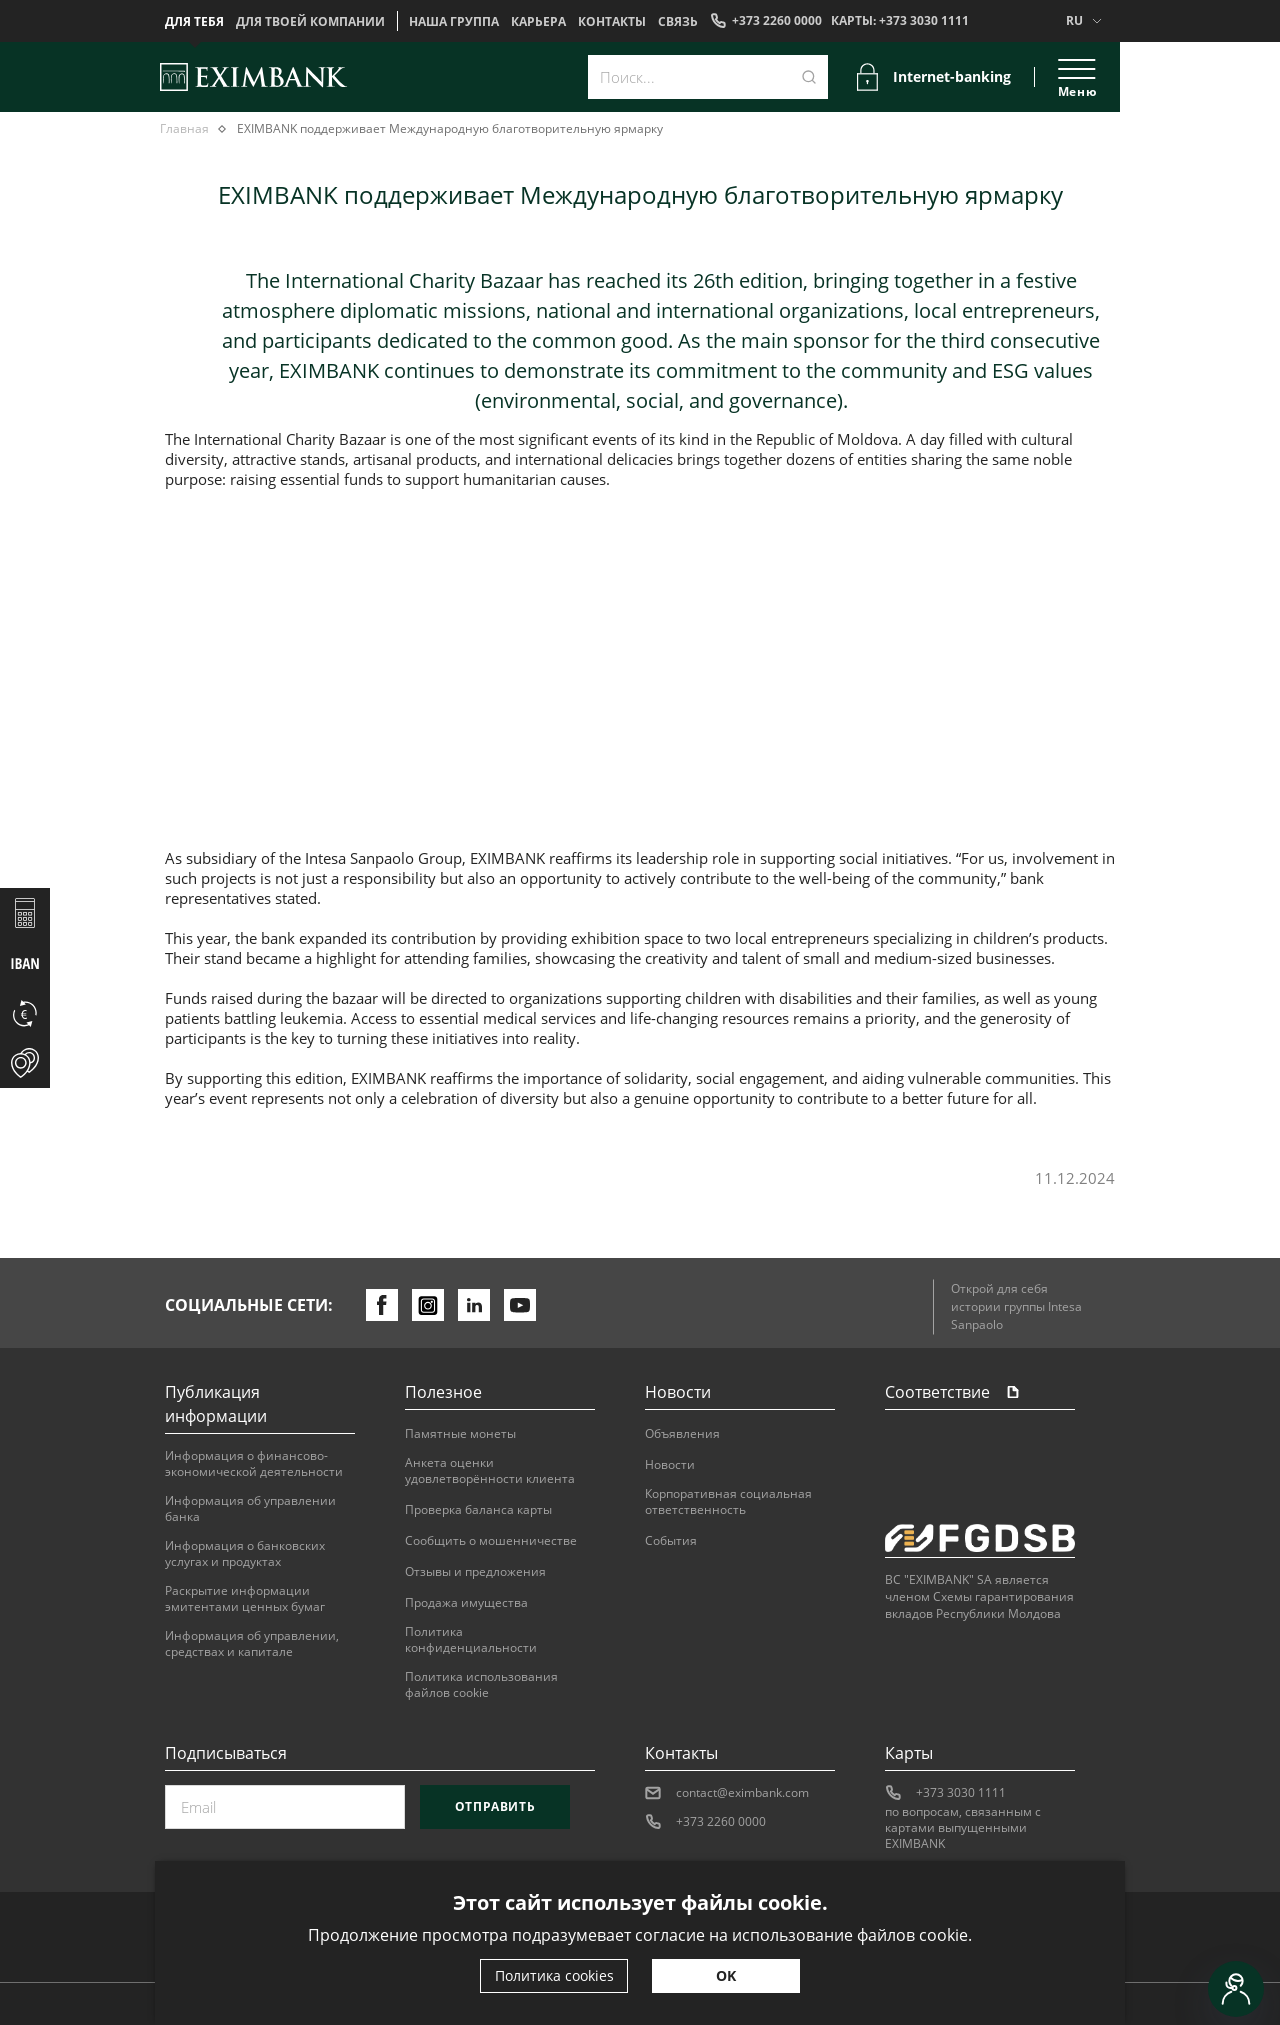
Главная (184, 129)
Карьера (538, 22)
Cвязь (678, 22)
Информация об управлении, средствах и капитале (252, 1644)
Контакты (612, 22)
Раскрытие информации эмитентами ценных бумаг (245, 1599)
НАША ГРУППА (454, 22)
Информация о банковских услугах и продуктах (245, 1554)
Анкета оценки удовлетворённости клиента (490, 1471)
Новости (670, 1465)
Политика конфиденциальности (471, 1640)
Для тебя (194, 22)
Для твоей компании (310, 22)
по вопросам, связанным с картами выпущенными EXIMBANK (963, 1828)
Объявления (682, 1434)
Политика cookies (554, 1975)
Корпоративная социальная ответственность (728, 1502)
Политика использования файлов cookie (481, 1685)
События (671, 1541)
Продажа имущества (466, 1603)
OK (726, 1975)
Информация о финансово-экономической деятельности (254, 1464)
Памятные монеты (460, 1434)
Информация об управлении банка (250, 1509)
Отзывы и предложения (475, 1572)
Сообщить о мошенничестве (491, 1541)
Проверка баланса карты (478, 1510)
